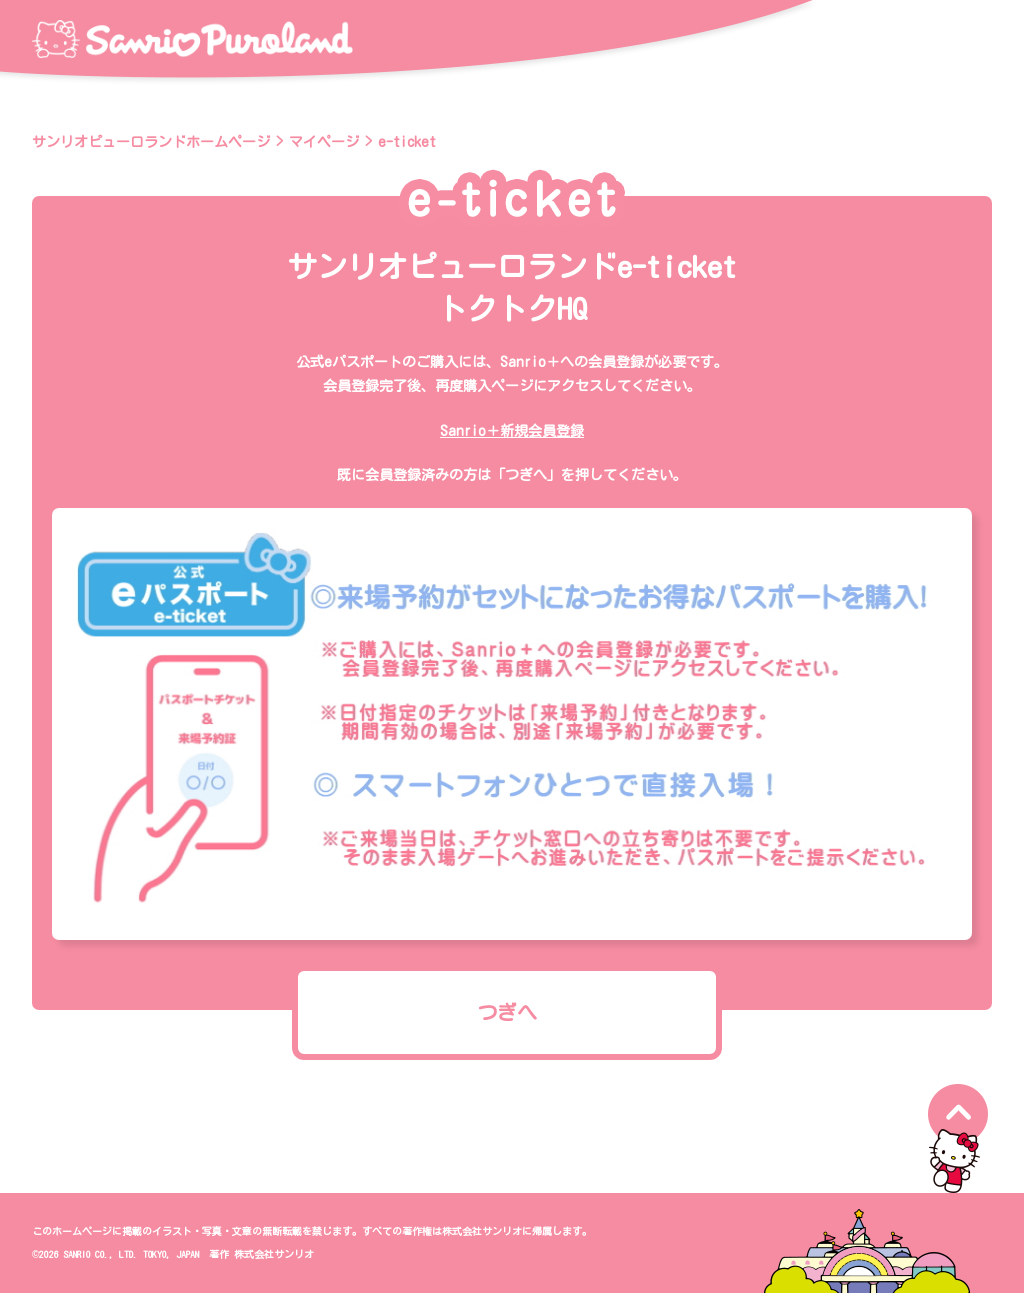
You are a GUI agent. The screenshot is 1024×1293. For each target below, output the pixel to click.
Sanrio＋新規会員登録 (512, 431)
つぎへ (507, 1012)
